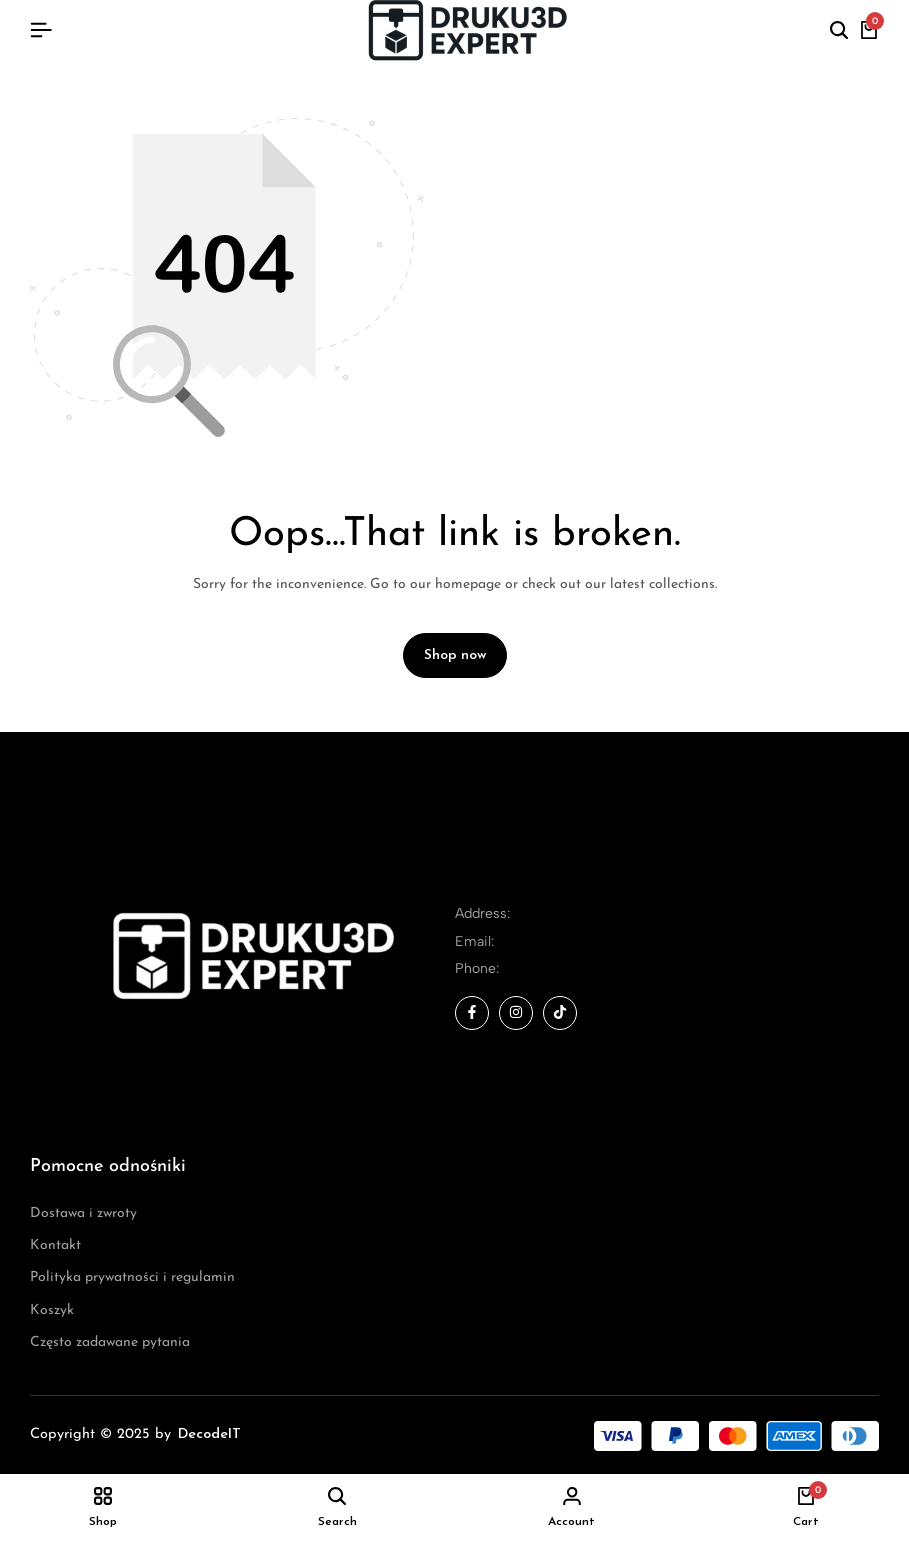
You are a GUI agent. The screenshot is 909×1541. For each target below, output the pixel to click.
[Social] (472, 1013)
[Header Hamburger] (41, 31)
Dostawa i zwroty (83, 1213)
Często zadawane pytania (110, 1343)
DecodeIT (209, 1435)
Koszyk (52, 1310)
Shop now (455, 655)
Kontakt (55, 1245)
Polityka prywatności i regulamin (132, 1278)
